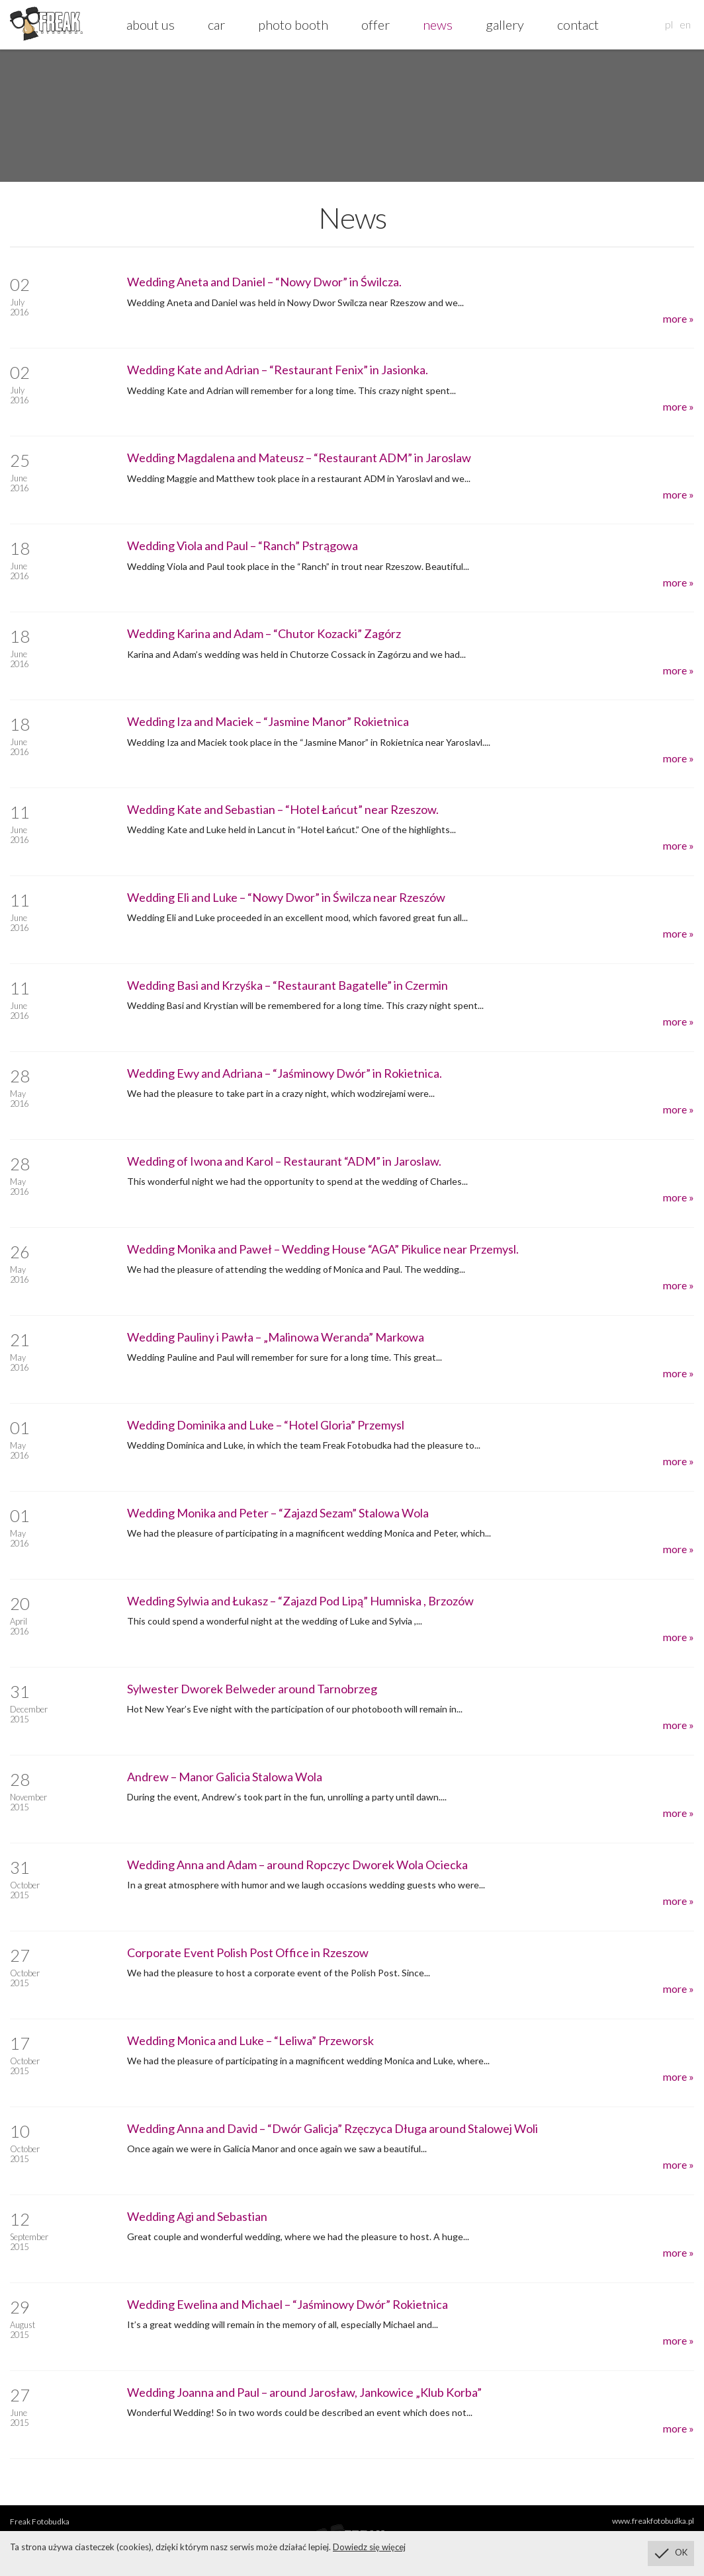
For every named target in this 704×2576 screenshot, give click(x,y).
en (685, 24)
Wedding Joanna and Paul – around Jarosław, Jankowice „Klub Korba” (304, 2392)
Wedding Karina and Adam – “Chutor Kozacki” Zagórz (264, 633)
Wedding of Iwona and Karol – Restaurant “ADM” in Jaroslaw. (284, 1161)
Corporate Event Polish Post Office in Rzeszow (248, 1952)
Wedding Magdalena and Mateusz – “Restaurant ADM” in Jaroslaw (299, 457)
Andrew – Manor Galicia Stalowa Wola (224, 1776)
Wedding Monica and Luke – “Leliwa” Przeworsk (250, 2040)
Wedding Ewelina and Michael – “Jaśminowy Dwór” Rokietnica (287, 2304)
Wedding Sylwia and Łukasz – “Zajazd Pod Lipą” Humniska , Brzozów (300, 1600)
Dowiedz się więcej (369, 2547)
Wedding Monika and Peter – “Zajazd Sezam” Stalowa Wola (278, 1513)
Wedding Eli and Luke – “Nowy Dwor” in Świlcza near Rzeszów (286, 897)
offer (375, 24)
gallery (505, 24)
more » (678, 318)
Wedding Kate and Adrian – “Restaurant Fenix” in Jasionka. (277, 369)
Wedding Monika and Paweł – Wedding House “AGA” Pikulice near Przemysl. (323, 1249)
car (216, 24)
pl (669, 24)
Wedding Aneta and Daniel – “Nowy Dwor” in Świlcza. (264, 281)
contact (578, 24)
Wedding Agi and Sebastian (197, 2216)
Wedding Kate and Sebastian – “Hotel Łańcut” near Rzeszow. (283, 809)
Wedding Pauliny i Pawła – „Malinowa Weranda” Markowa (275, 1337)
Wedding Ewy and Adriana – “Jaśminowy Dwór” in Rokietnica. (284, 1073)
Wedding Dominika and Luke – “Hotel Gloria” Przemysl (265, 1425)
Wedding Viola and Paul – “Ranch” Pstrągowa (242, 545)
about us (150, 24)
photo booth (293, 24)
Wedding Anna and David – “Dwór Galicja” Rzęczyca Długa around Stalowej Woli (332, 2128)
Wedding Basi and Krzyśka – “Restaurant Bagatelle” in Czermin (287, 985)
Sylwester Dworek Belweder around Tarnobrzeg (252, 1688)
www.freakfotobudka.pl (653, 2521)
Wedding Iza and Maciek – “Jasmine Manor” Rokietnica (268, 721)
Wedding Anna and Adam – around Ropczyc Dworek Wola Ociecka (297, 1864)
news (438, 24)
